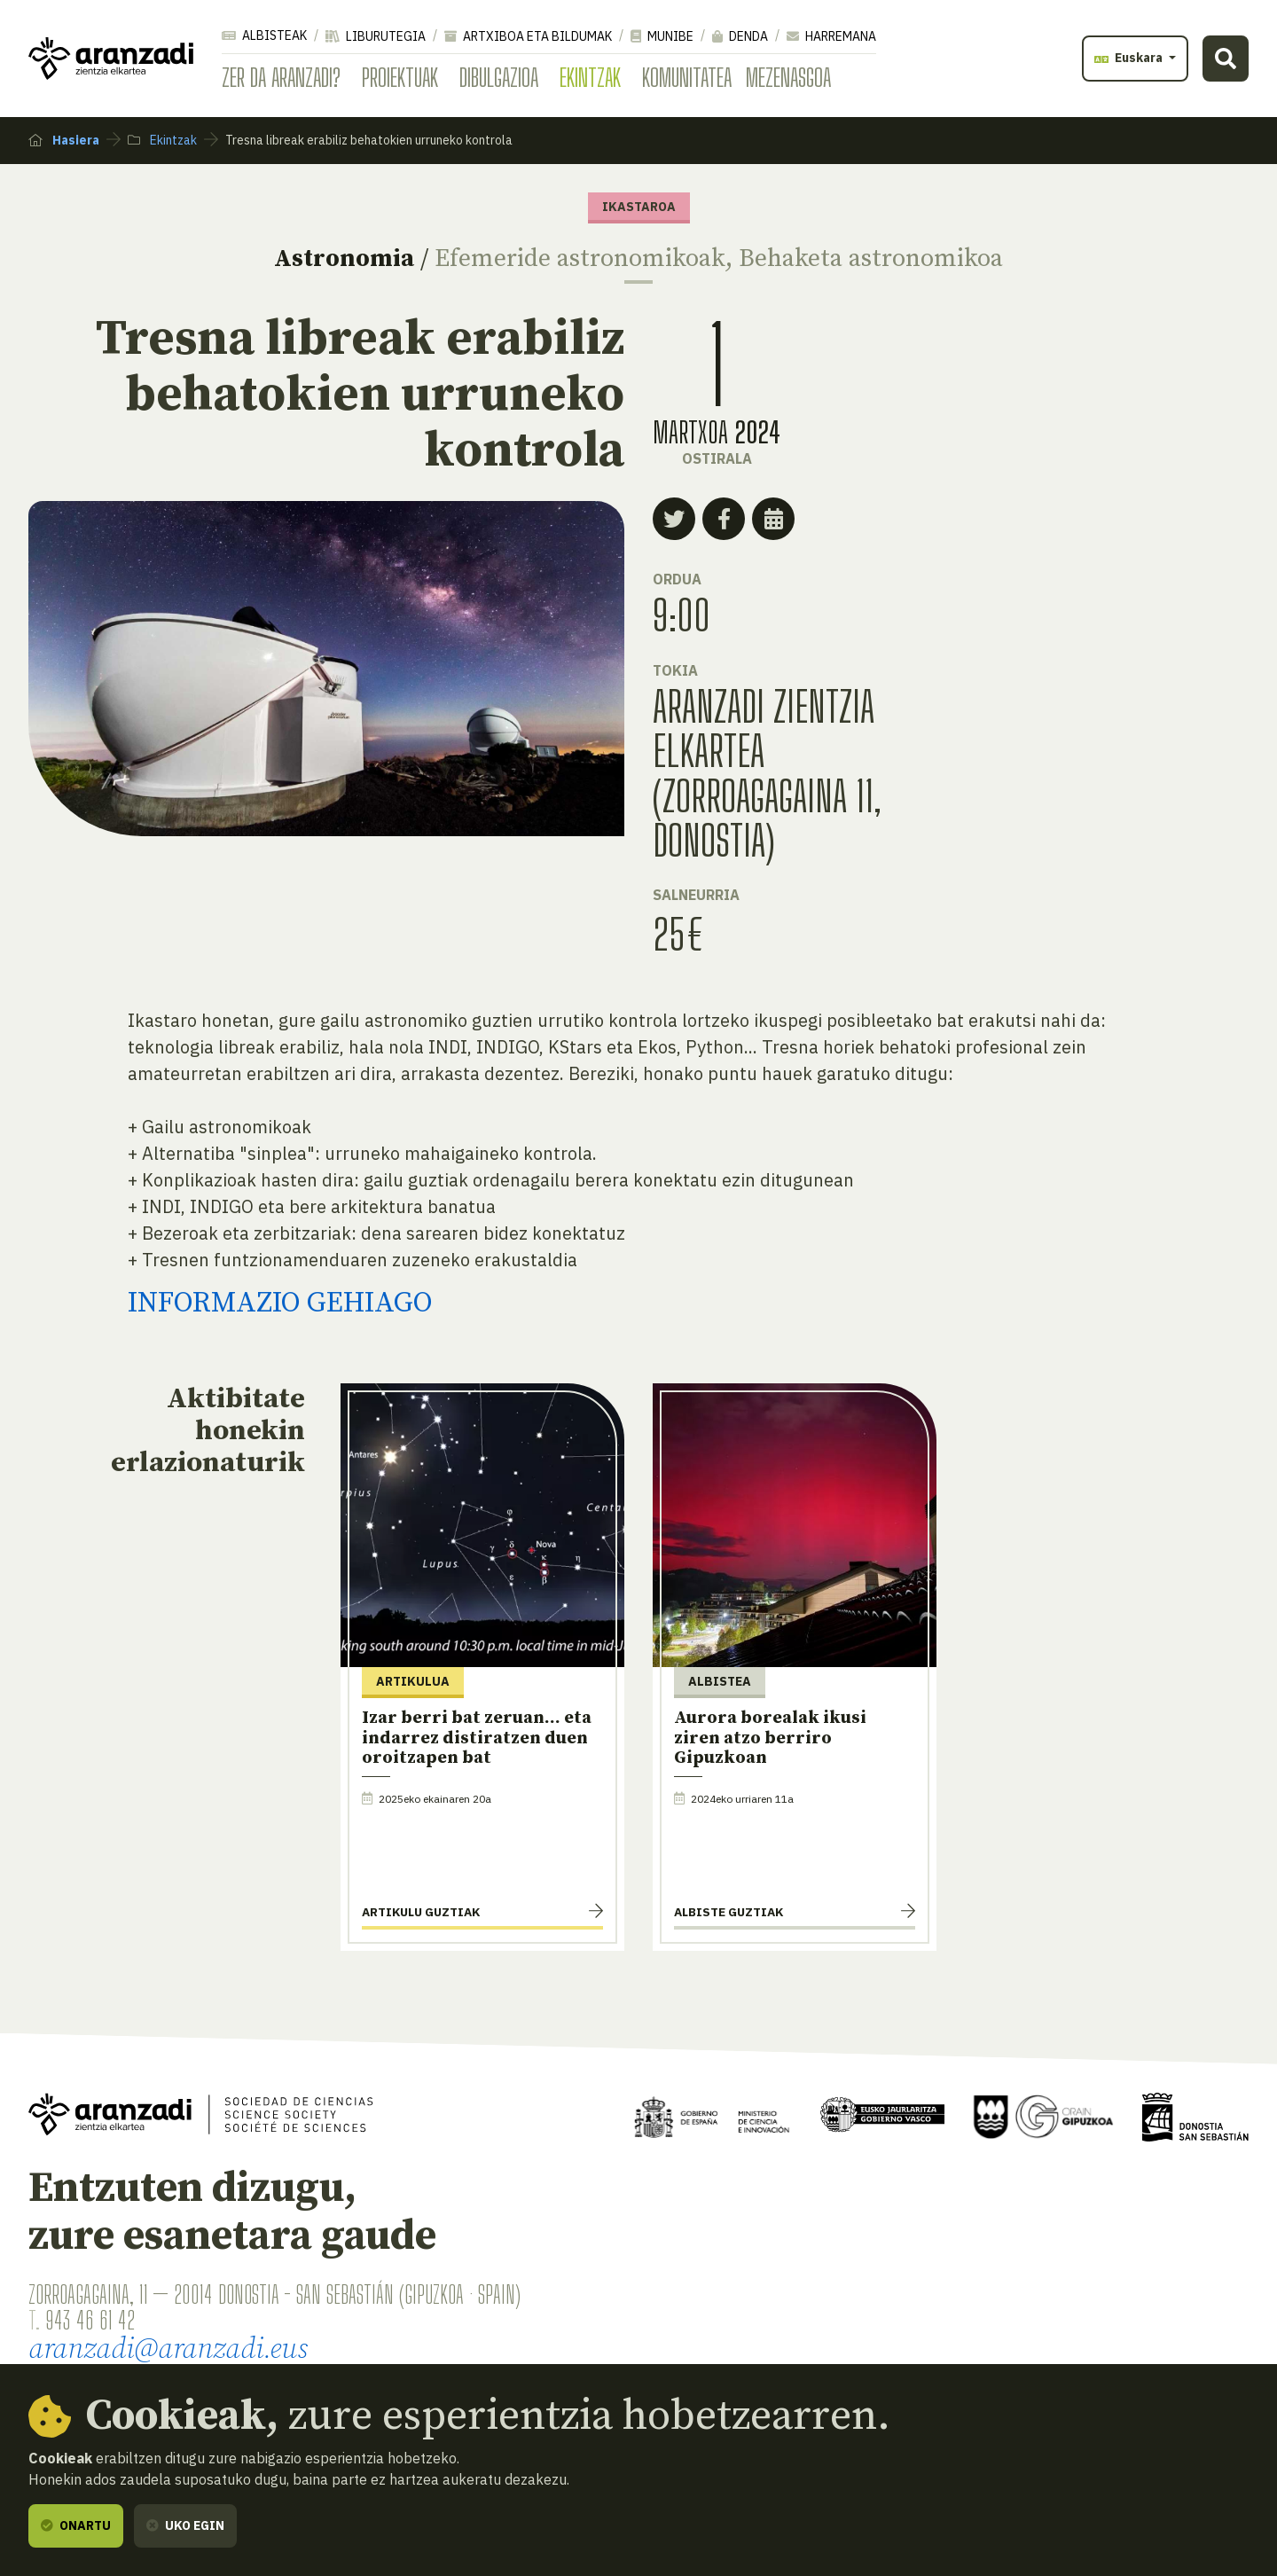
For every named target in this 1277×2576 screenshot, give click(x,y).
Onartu (76, 2525)
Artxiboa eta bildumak (528, 36)
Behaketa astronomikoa (871, 258)
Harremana (831, 36)
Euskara (1129, 58)
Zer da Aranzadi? (281, 77)
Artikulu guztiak (421, 1912)
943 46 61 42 (90, 2320)
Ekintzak (590, 77)
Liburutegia (375, 36)
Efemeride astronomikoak (580, 258)
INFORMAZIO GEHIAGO (280, 1303)
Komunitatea (687, 77)
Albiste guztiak (728, 1912)
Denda (740, 36)
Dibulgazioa (498, 77)
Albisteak (264, 35)
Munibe (662, 36)
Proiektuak (400, 77)
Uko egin (185, 2525)
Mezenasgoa (788, 77)
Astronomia (344, 258)
